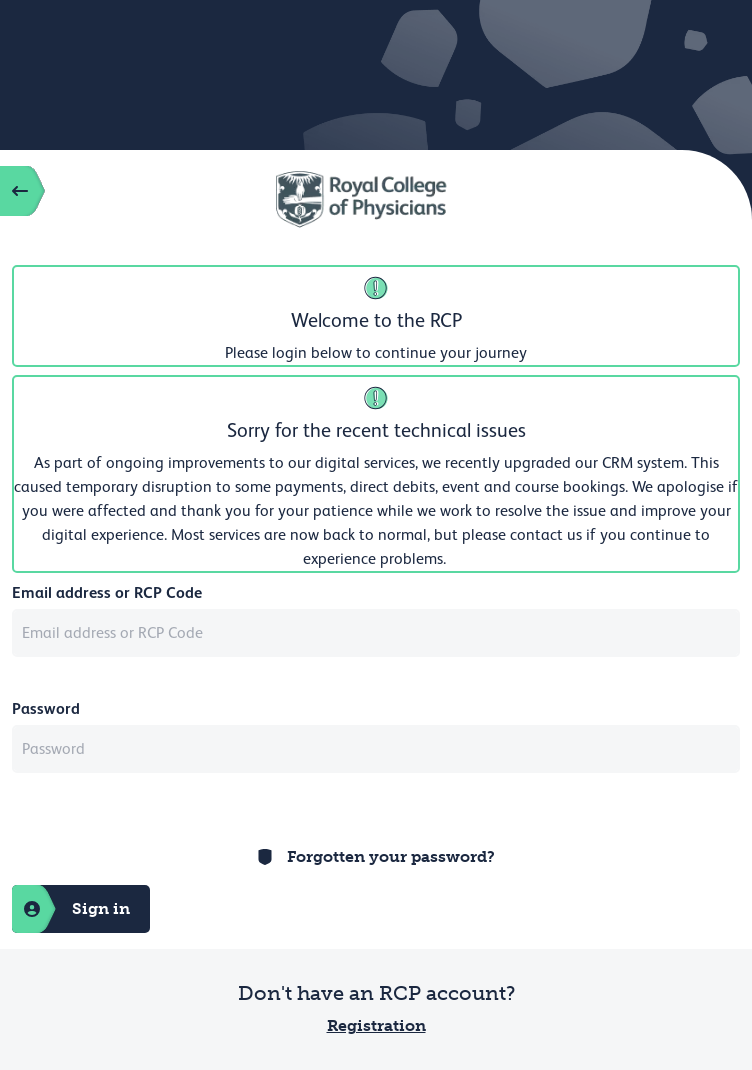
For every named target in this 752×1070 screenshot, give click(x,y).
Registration (376, 1025)
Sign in (71, 909)
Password (46, 708)
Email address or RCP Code (107, 592)
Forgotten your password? (391, 856)
